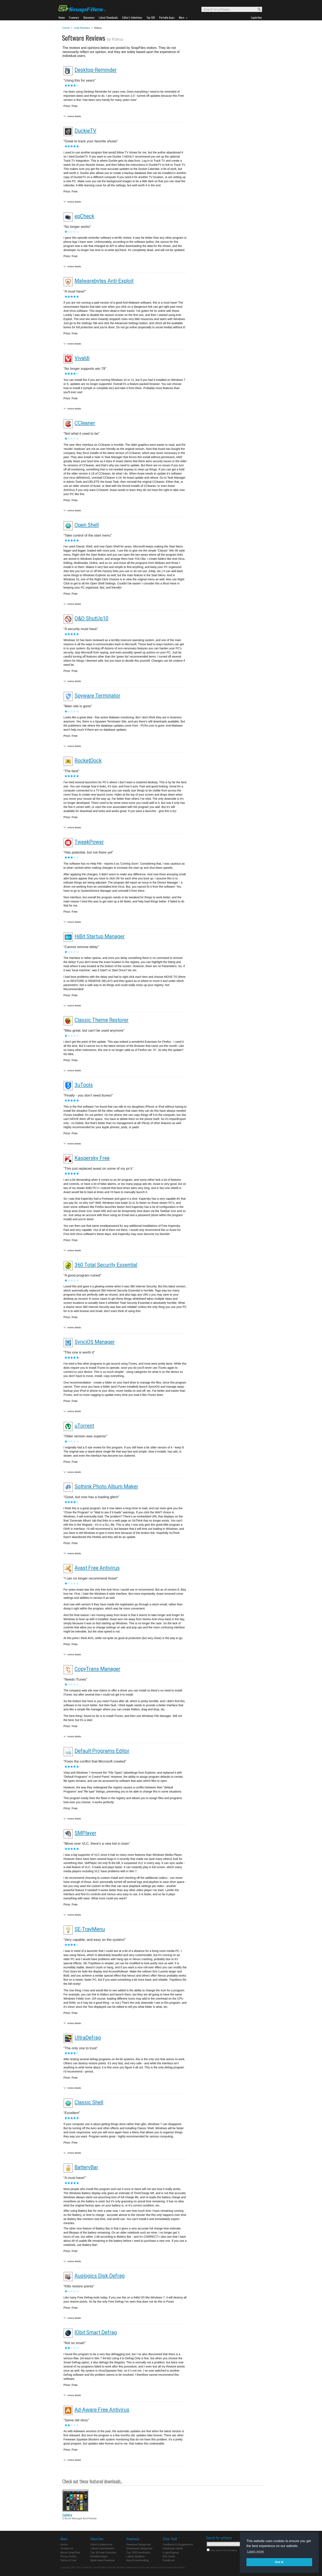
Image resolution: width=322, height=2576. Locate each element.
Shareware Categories (139, 2548)
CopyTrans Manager (97, 1669)
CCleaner (85, 423)
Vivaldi (82, 358)
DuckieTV (85, 131)
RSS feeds (169, 2556)
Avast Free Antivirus (97, 1568)
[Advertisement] (224, 109)
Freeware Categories (138, 2544)
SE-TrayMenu (90, 1929)
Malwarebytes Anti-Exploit (104, 281)
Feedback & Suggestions (178, 2544)
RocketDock (88, 761)
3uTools (84, 1085)
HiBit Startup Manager (100, 936)
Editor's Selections (101, 2544)
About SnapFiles (70, 2552)
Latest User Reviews (102, 2548)
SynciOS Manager (95, 1342)
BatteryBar (86, 2167)
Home (66, 27)
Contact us (66, 2548)
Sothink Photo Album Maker (106, 1487)
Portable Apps (98, 2556)
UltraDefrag (88, 2038)
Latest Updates (135, 2556)
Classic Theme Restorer (102, 1020)
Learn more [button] (255, 2551)
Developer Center (173, 2548)
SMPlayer (85, 1833)
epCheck (84, 216)
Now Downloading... (138, 2560)
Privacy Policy (68, 2556)
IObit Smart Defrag (96, 2332)
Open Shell (87, 525)
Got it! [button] (279, 2562)
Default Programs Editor (102, 1751)
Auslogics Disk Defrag (100, 2276)
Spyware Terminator (97, 696)
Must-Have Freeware (102, 2560)
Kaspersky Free (92, 1158)
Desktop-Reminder (96, 70)
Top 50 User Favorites (103, 2552)
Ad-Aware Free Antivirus (102, 2410)
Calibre (67, 2515)
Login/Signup (171, 2552)
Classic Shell (89, 2102)
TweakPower (89, 842)
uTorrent (84, 1426)
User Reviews (82, 27)
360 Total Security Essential (106, 1265)
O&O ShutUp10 (91, 618)
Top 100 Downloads (138, 2552)
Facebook (169, 2560)
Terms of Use (68, 2560)
